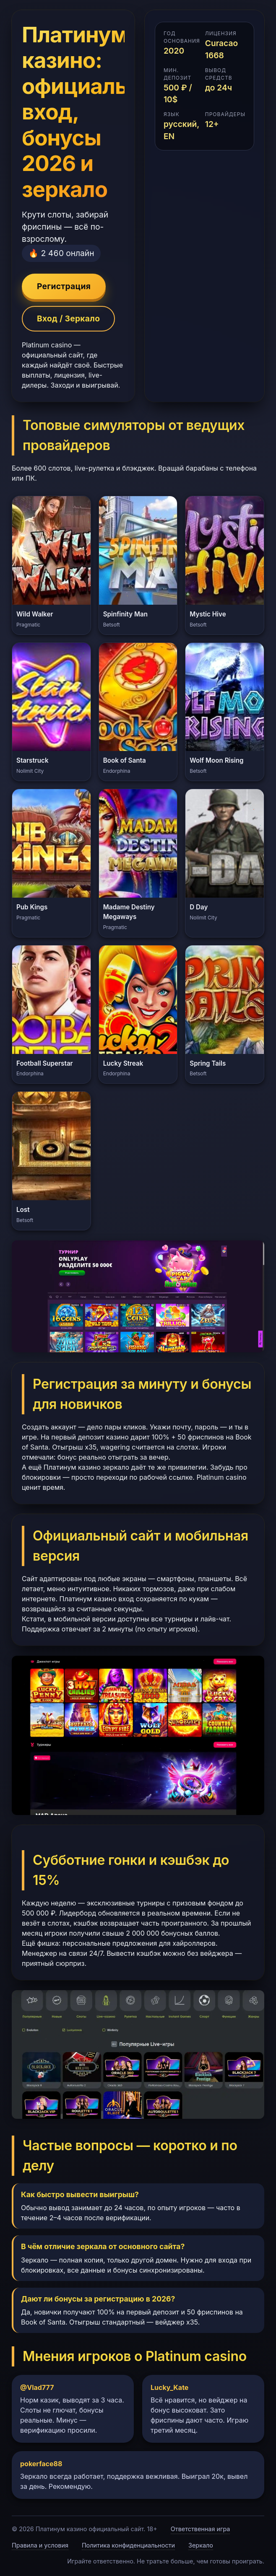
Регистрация (64, 286)
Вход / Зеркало (68, 318)
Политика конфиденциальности (128, 2545)
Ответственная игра (200, 2528)
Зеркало (200, 2545)
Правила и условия (40, 2545)
